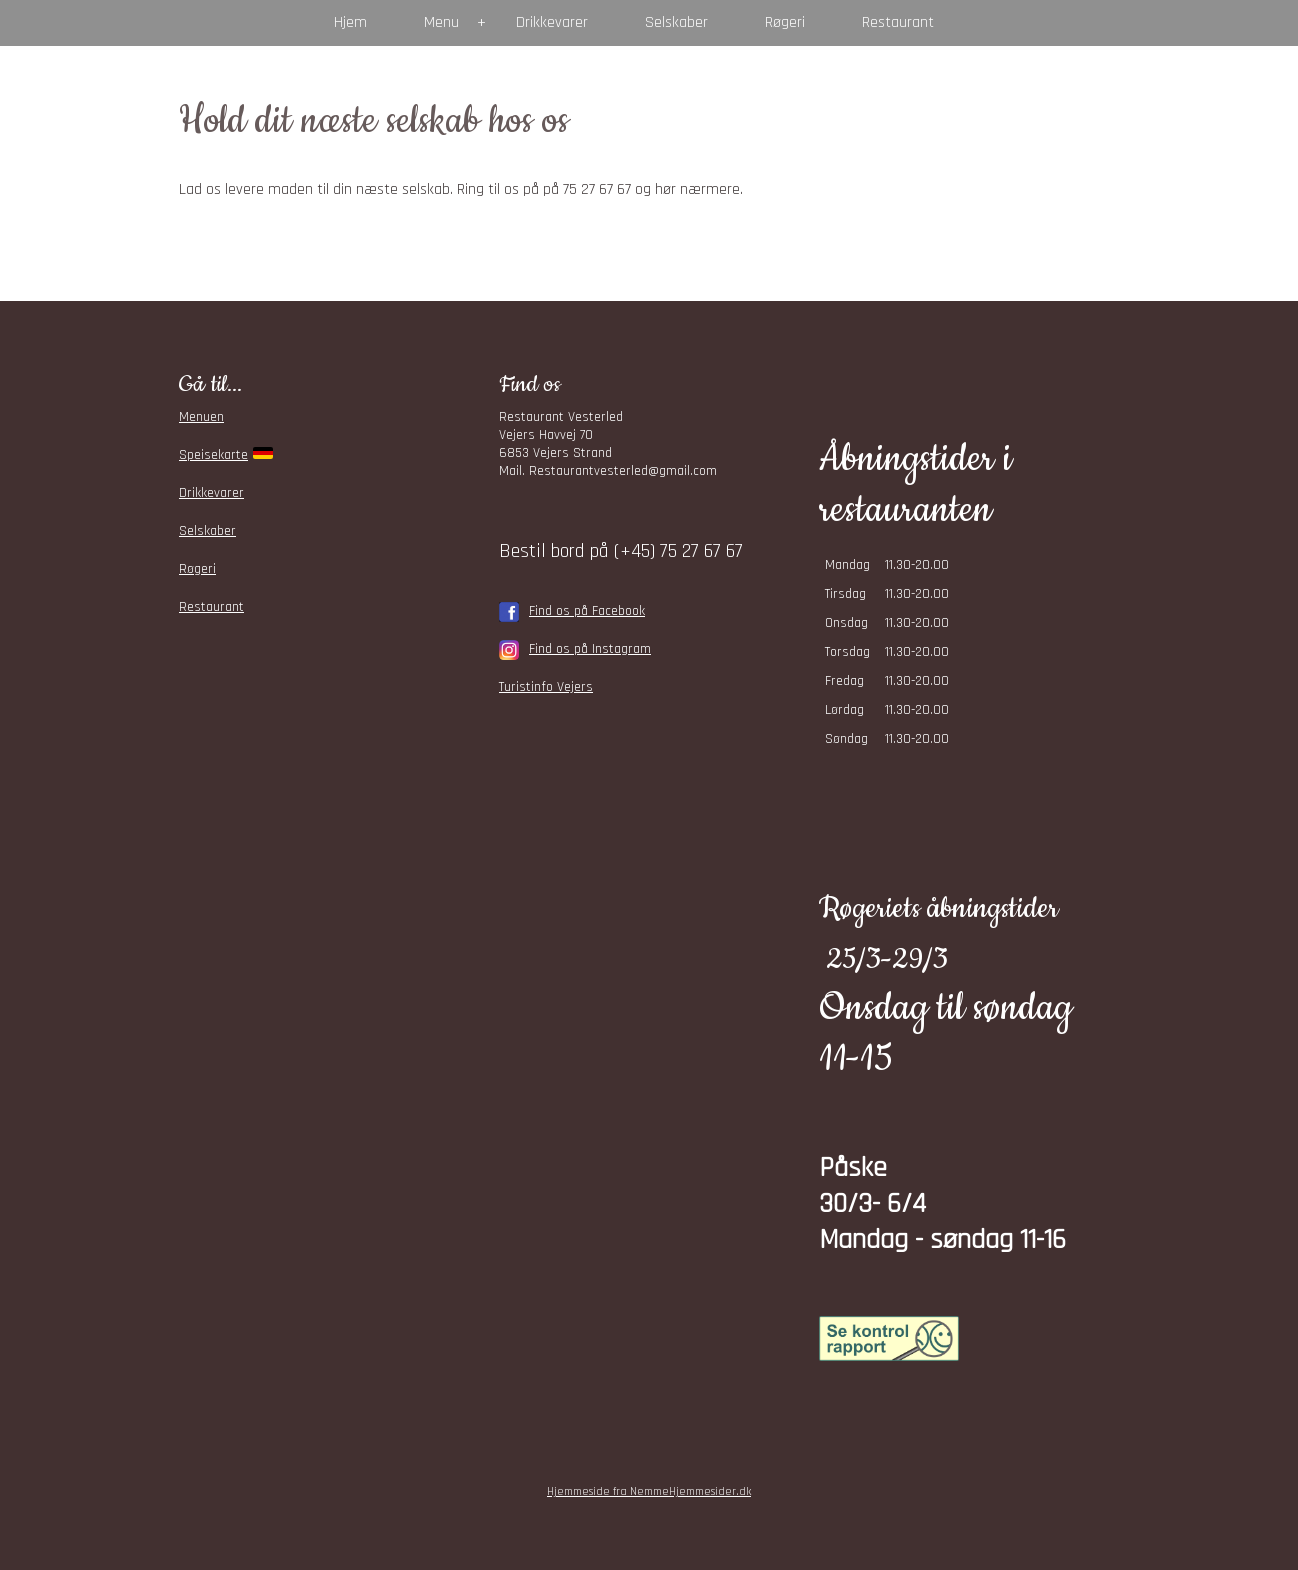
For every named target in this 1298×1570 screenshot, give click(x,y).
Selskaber (676, 22)
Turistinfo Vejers (546, 687)
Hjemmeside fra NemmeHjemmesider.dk (649, 1491)
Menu (441, 22)
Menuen (201, 417)
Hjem (350, 22)
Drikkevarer (552, 22)
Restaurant (898, 22)
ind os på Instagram (593, 649)
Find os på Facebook (587, 611)
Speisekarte (213, 455)
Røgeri (785, 22)
